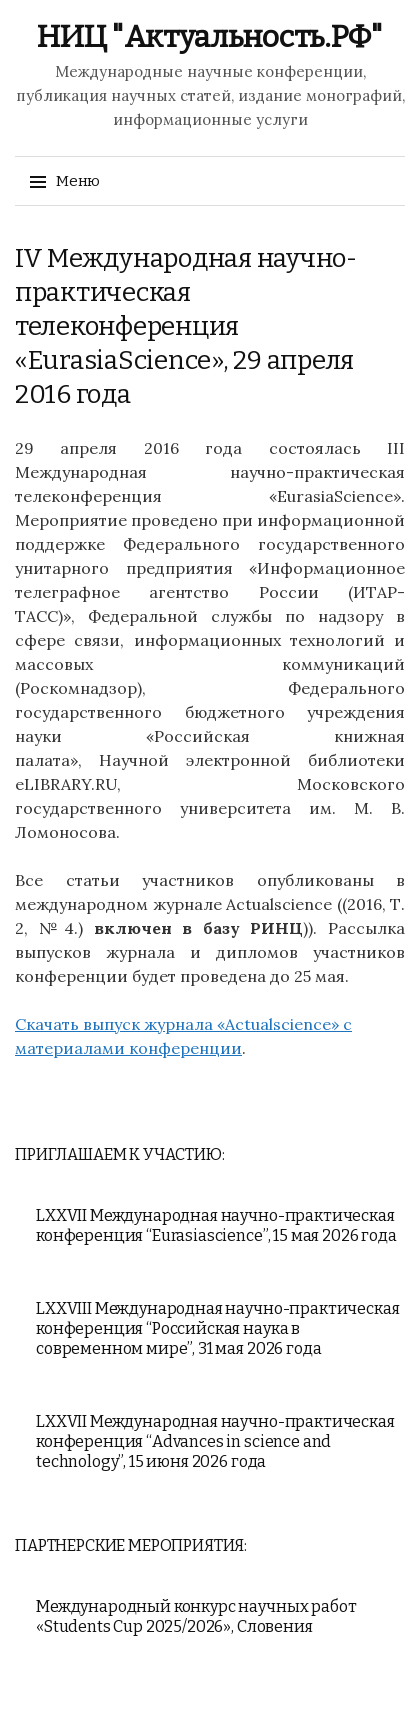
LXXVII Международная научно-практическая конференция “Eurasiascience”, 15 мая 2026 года (216, 1225)
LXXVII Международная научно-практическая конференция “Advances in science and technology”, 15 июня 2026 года (215, 1441)
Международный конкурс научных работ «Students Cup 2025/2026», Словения (196, 1616)
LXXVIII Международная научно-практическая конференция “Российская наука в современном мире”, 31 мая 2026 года (217, 1328)
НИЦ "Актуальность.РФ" (210, 37)
